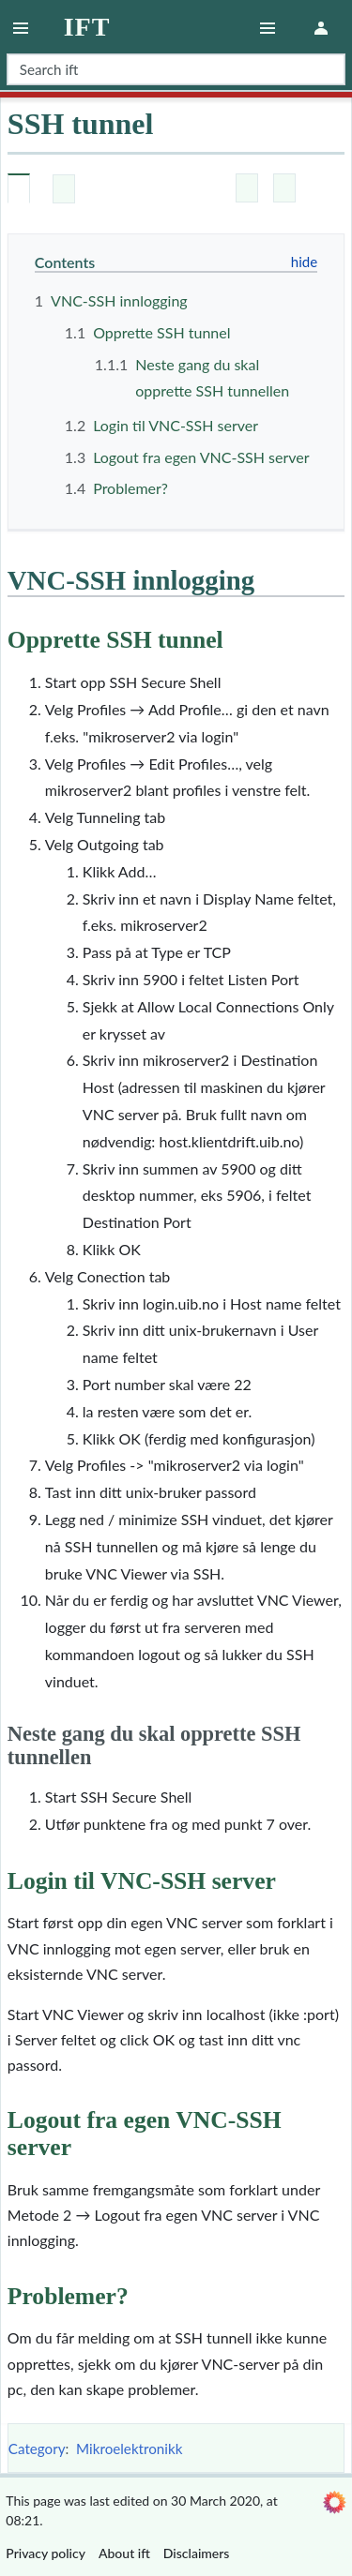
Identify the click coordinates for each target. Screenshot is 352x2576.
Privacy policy (45, 2553)
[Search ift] (176, 69)
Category (37, 2448)
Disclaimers (196, 2553)
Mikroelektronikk (129, 2448)
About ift (124, 2553)
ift (87, 27)
